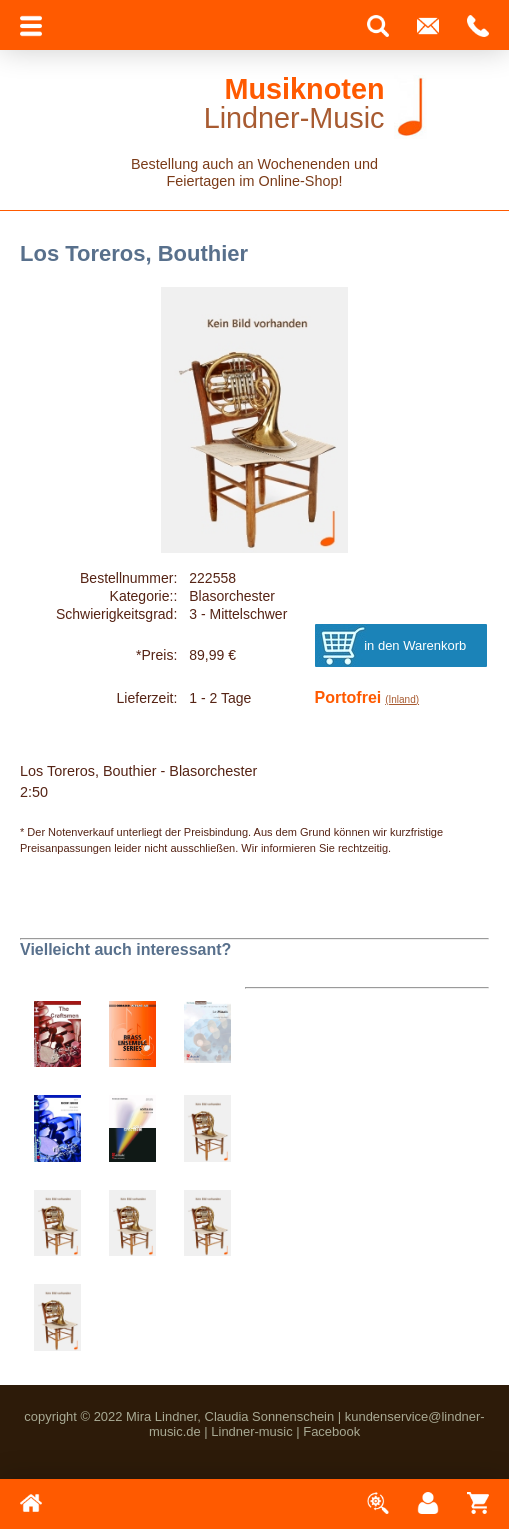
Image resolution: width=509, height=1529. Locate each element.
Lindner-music (251, 1431)
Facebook (331, 1431)
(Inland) (402, 699)
